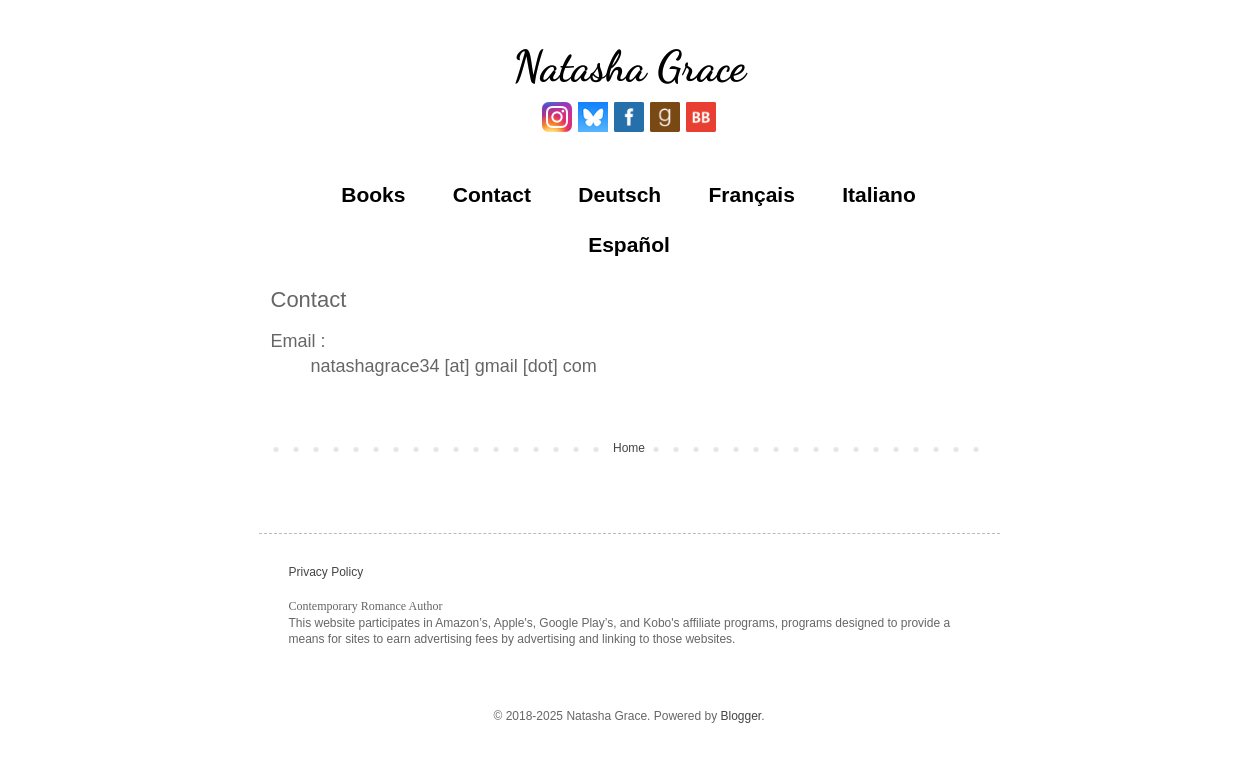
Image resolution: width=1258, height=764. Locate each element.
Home (629, 448)
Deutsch (619, 194)
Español (629, 244)
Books (373, 194)
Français (752, 194)
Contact (492, 194)
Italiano (879, 194)
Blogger (740, 716)
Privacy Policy (326, 572)
